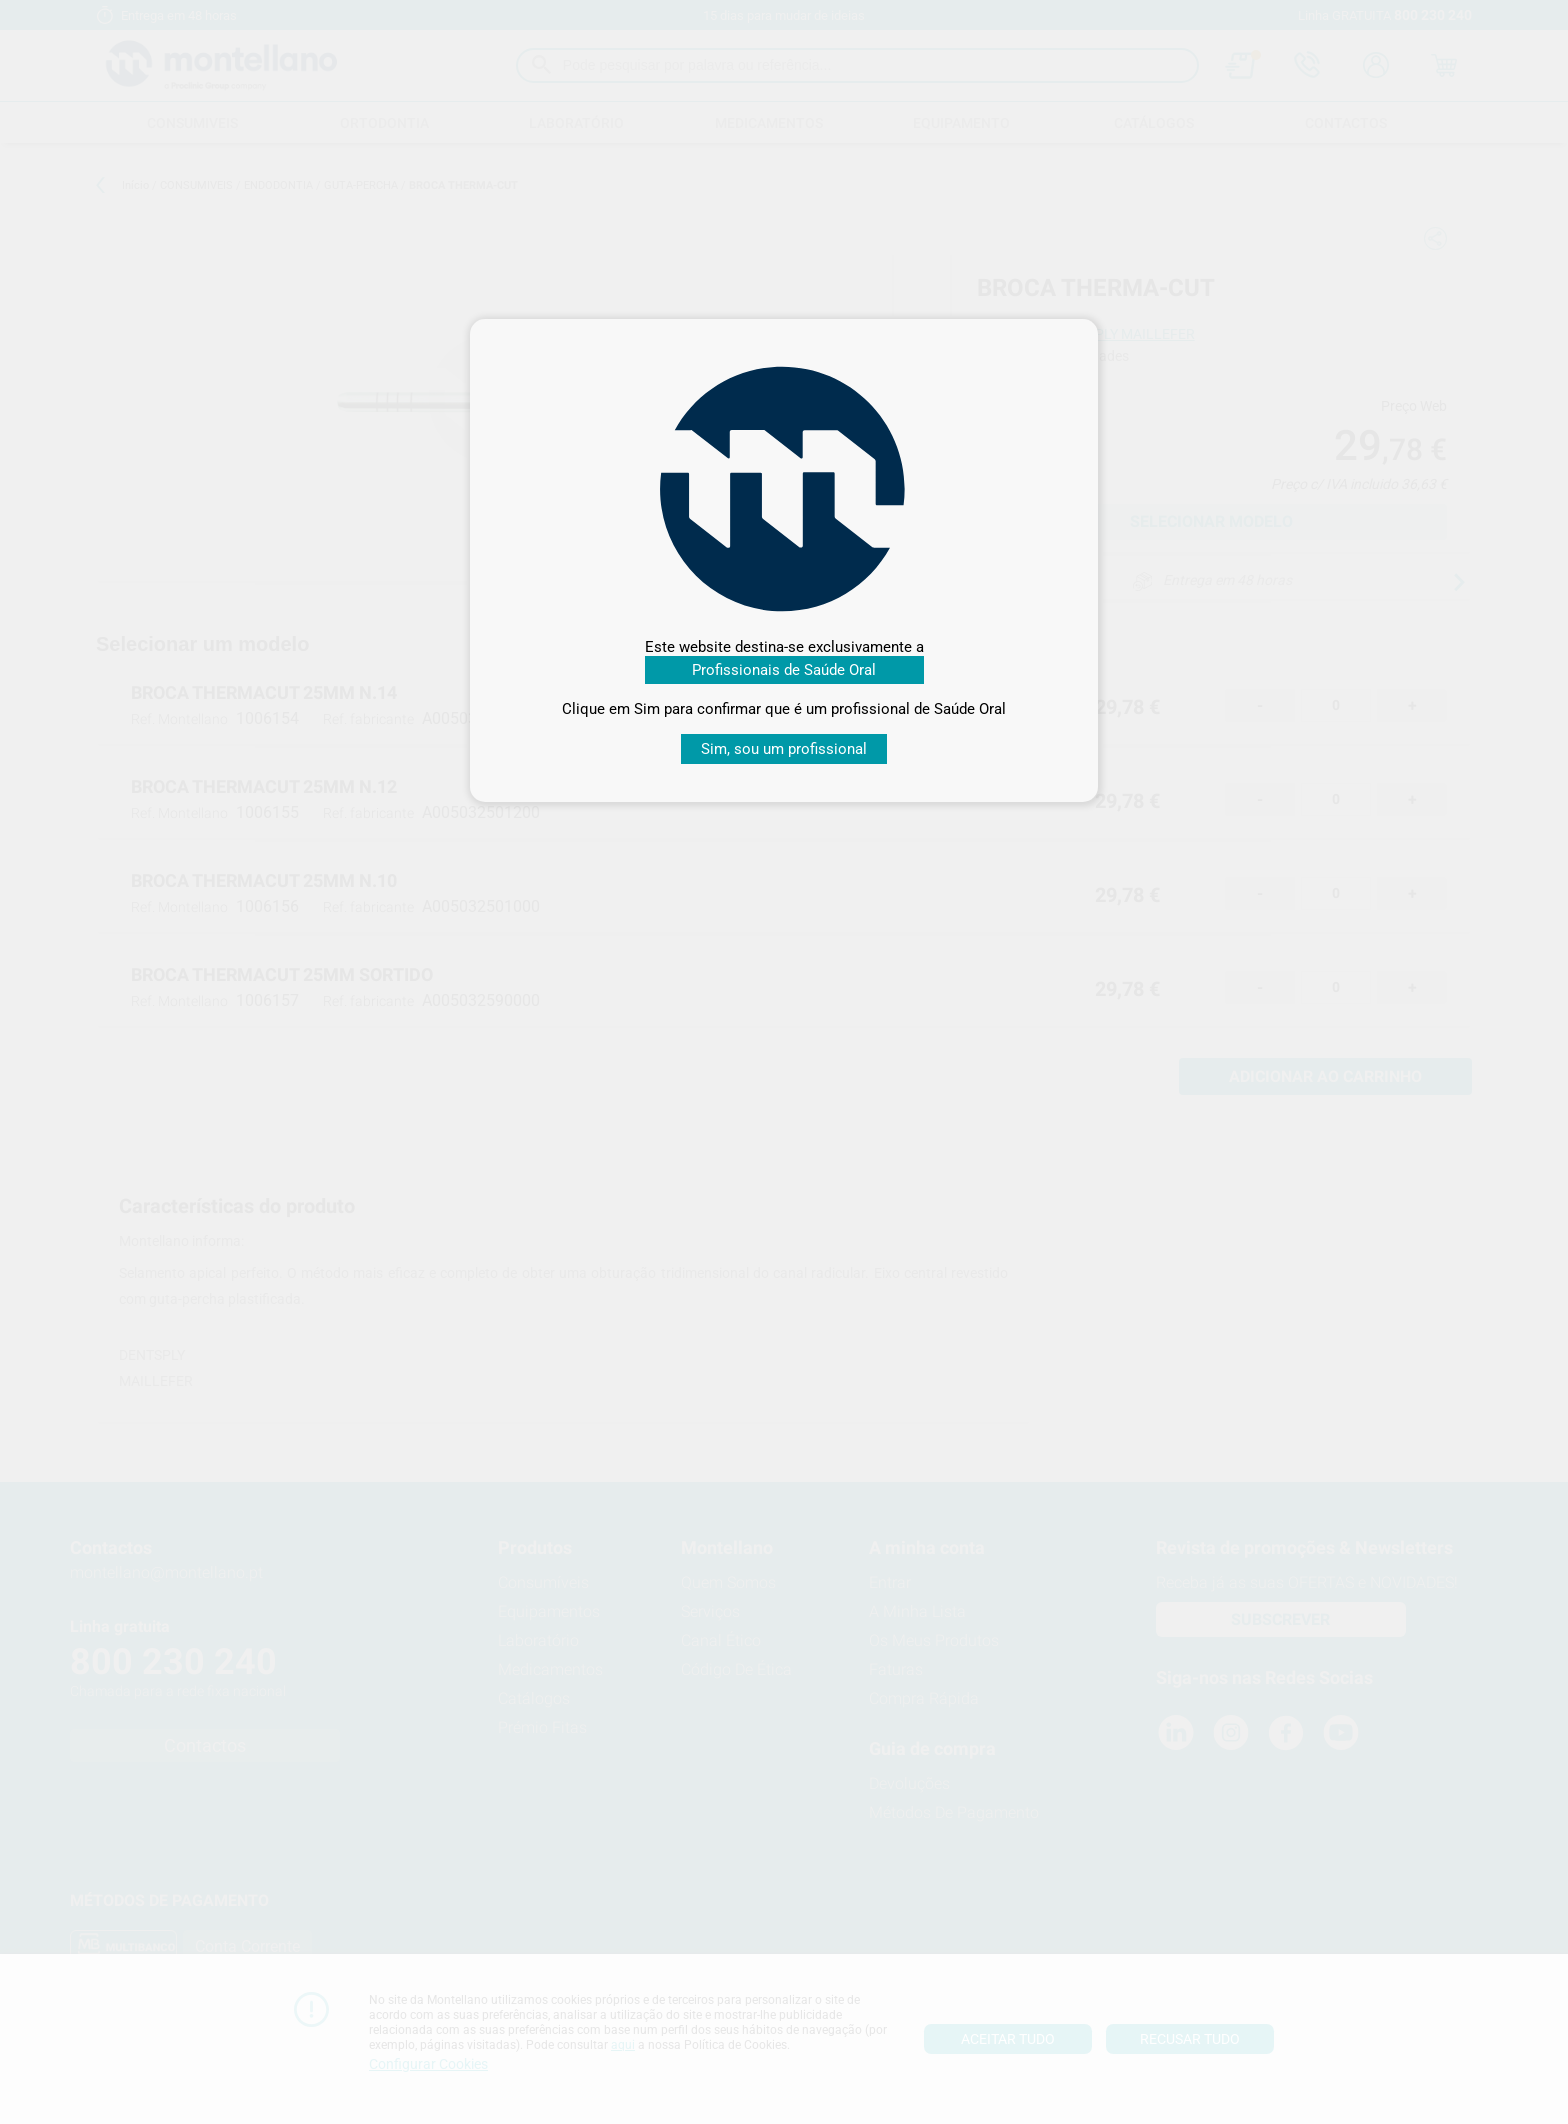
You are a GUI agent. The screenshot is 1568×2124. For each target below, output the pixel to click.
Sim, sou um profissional (784, 749)
